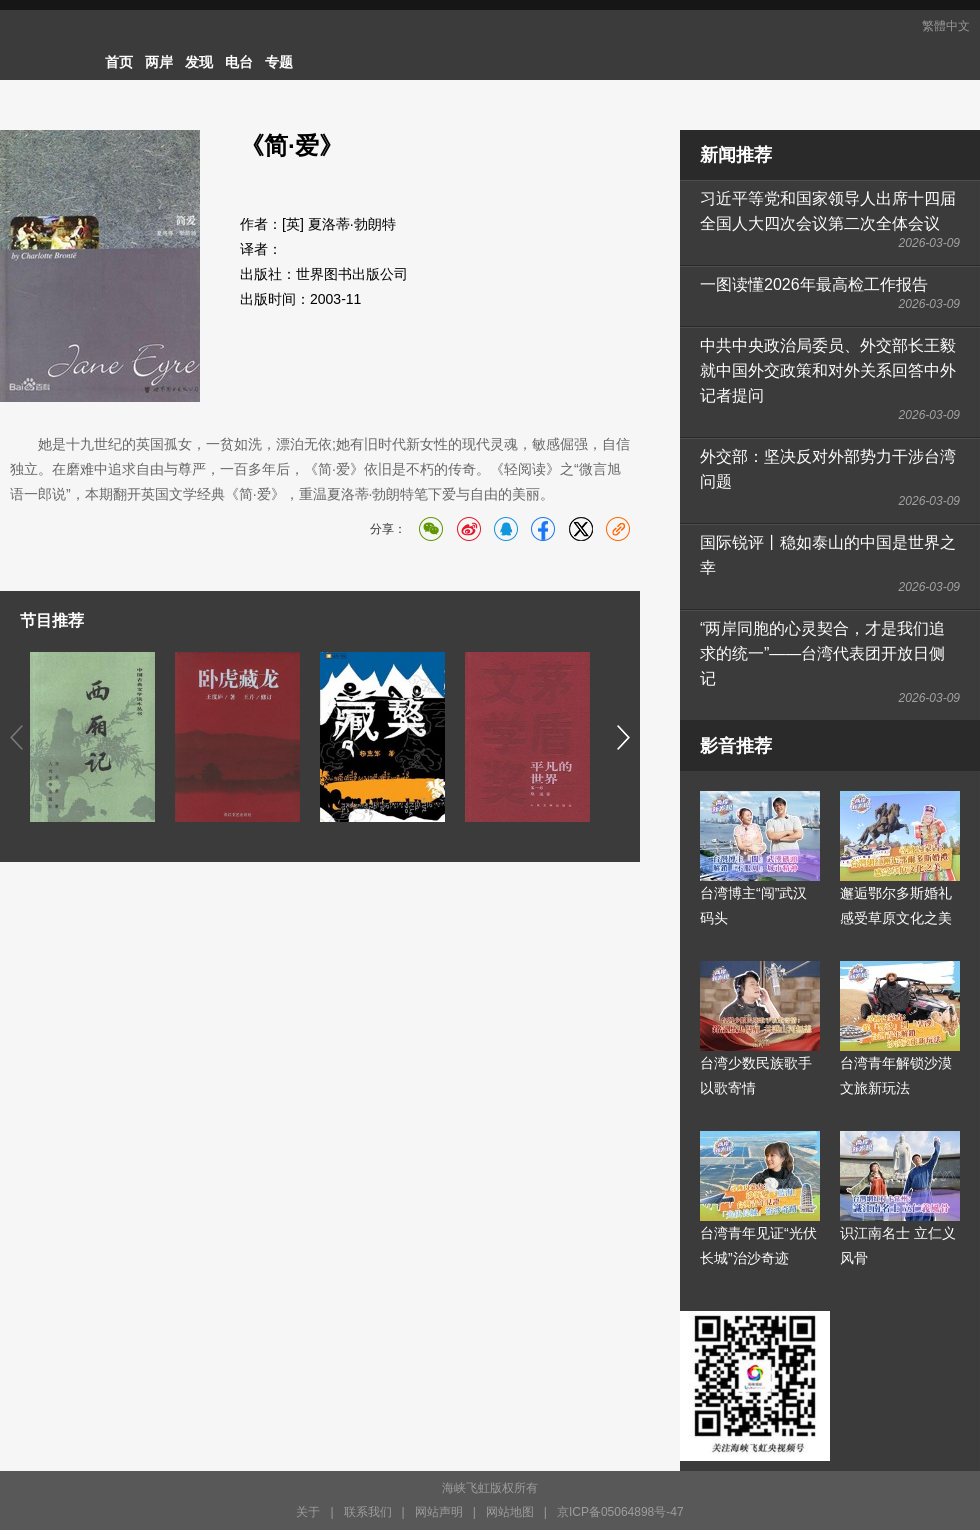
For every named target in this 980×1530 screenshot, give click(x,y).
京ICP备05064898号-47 (620, 1512)
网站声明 (439, 1512)
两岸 (159, 62)
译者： (261, 249)
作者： (261, 224)
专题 (279, 62)
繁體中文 (946, 26)
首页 (119, 62)
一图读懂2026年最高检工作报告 (814, 284)
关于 (308, 1512)
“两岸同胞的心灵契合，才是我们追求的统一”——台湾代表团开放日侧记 (822, 653)
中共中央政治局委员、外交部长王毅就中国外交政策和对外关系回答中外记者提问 (828, 370)
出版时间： (275, 299)
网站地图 (510, 1512)
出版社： (268, 274)
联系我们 (368, 1512)
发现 (199, 62)
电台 (239, 62)
